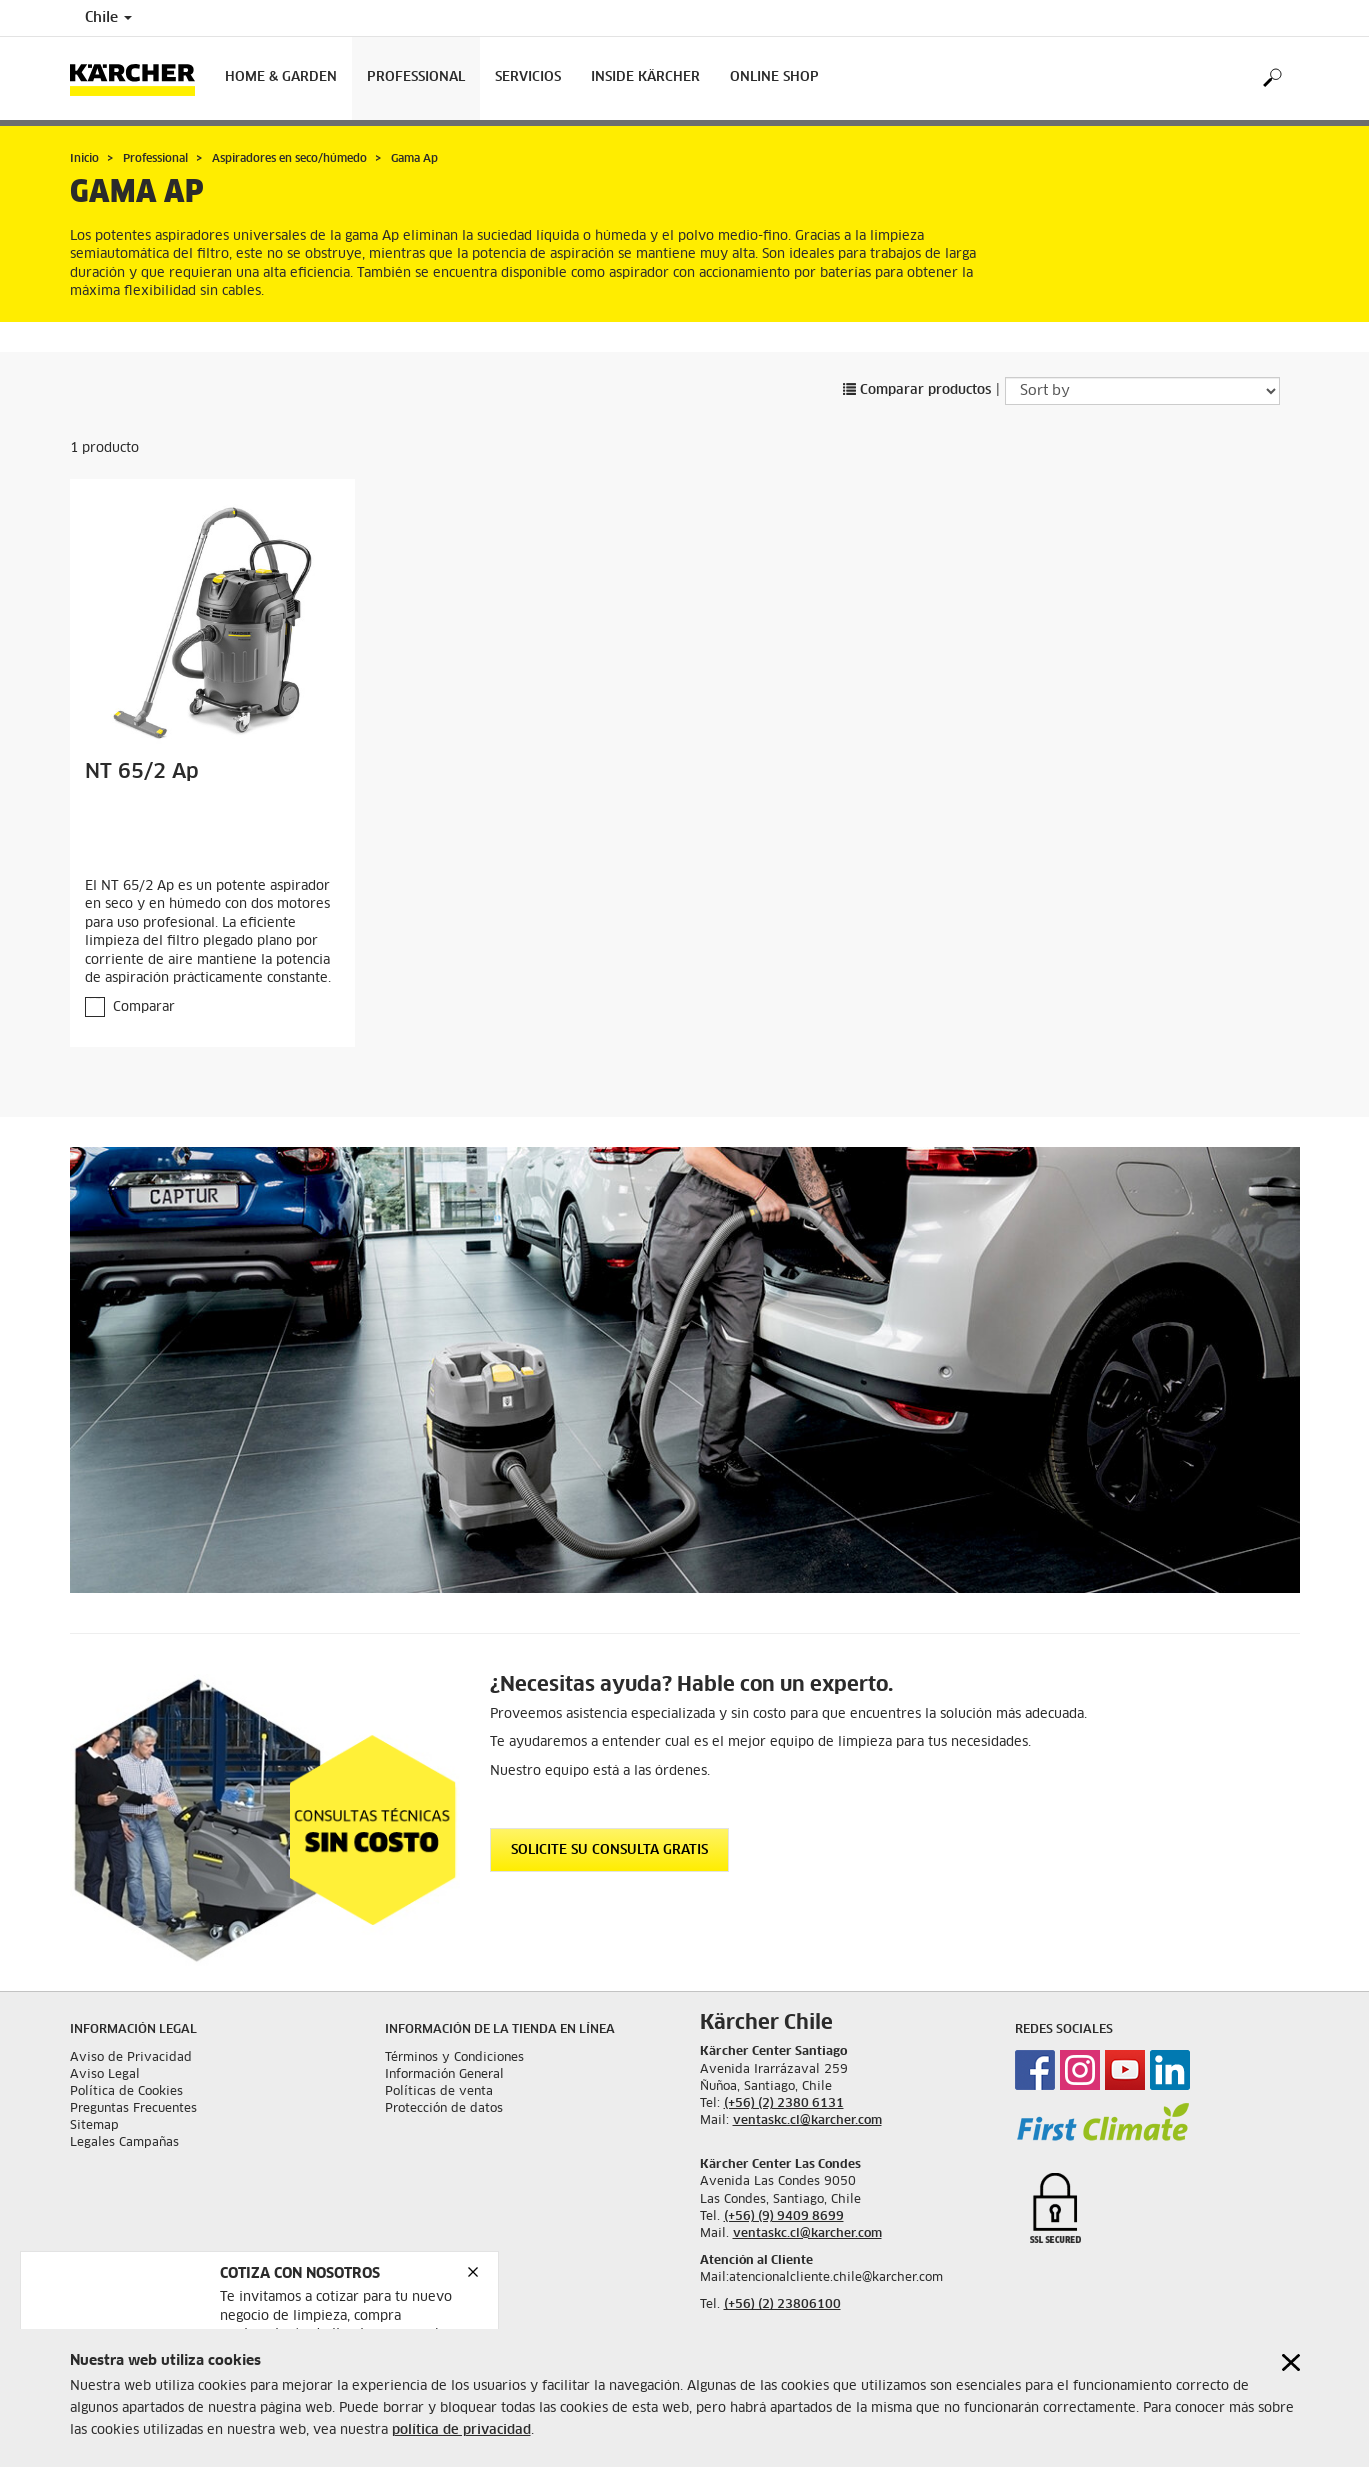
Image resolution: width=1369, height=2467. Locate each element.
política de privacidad (461, 2430)
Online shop (774, 77)
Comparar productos (917, 390)
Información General (444, 2075)
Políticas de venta (439, 2092)
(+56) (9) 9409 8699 (784, 2217)
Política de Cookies (126, 2092)
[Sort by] (1142, 391)
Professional (416, 77)
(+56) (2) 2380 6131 (784, 2104)
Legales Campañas (124, 2143)
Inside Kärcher (645, 77)
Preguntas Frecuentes (133, 2109)
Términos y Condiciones (454, 2058)
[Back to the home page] (140, 78)
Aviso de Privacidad (131, 2058)
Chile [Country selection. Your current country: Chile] (108, 18)
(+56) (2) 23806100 (782, 2305)
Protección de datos (444, 2109)
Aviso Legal (105, 2075)
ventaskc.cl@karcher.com (807, 2121)
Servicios (528, 77)
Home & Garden (281, 77)
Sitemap (94, 2126)
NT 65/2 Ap (142, 772)
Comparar (144, 1007)
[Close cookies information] (1291, 2362)
